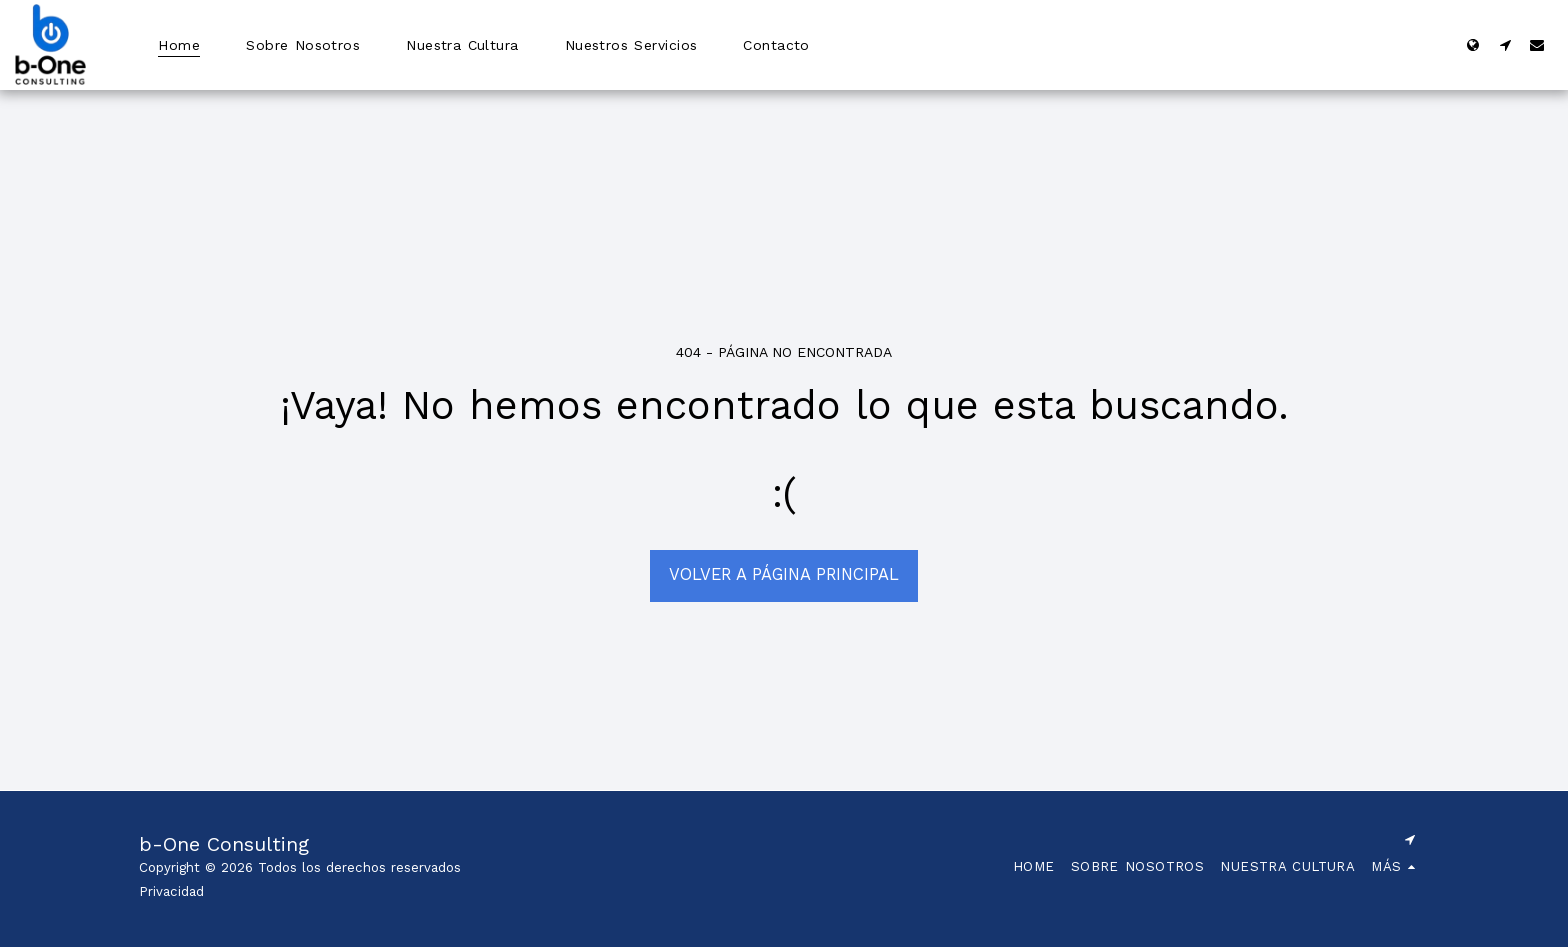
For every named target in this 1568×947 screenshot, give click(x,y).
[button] (1505, 44)
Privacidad (171, 891)
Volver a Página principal (784, 574)
